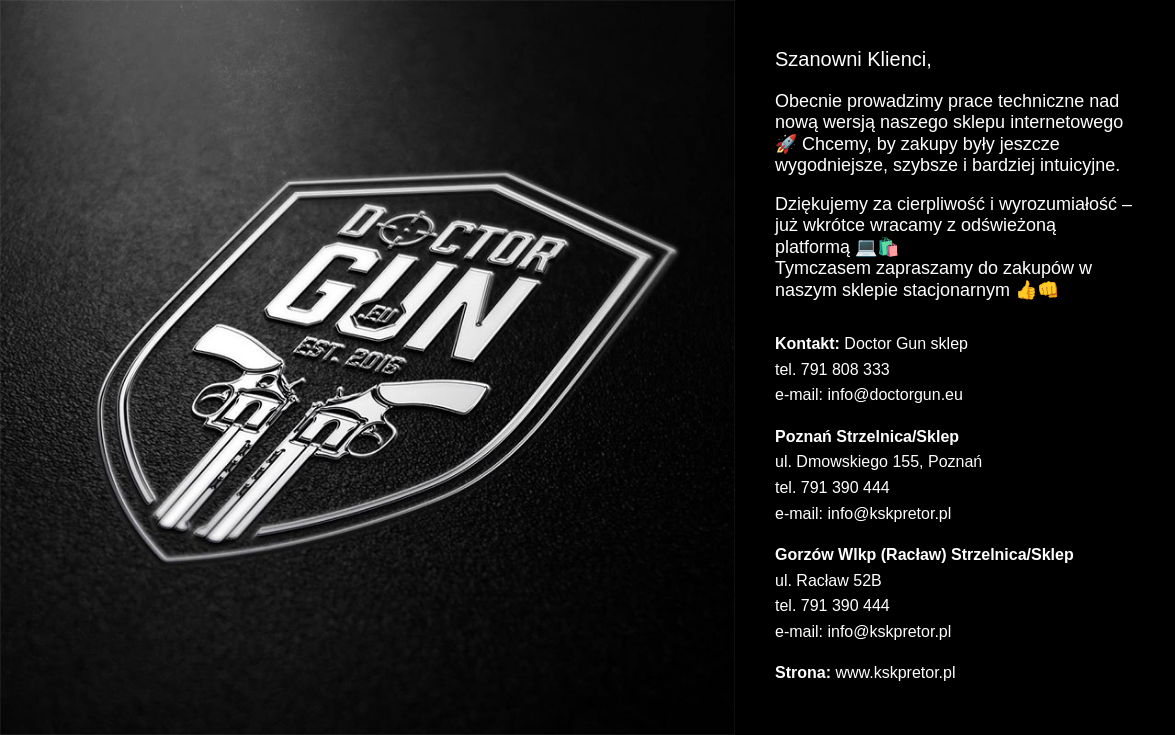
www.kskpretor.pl (895, 672)
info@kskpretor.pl (889, 513)
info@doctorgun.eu (894, 394)
